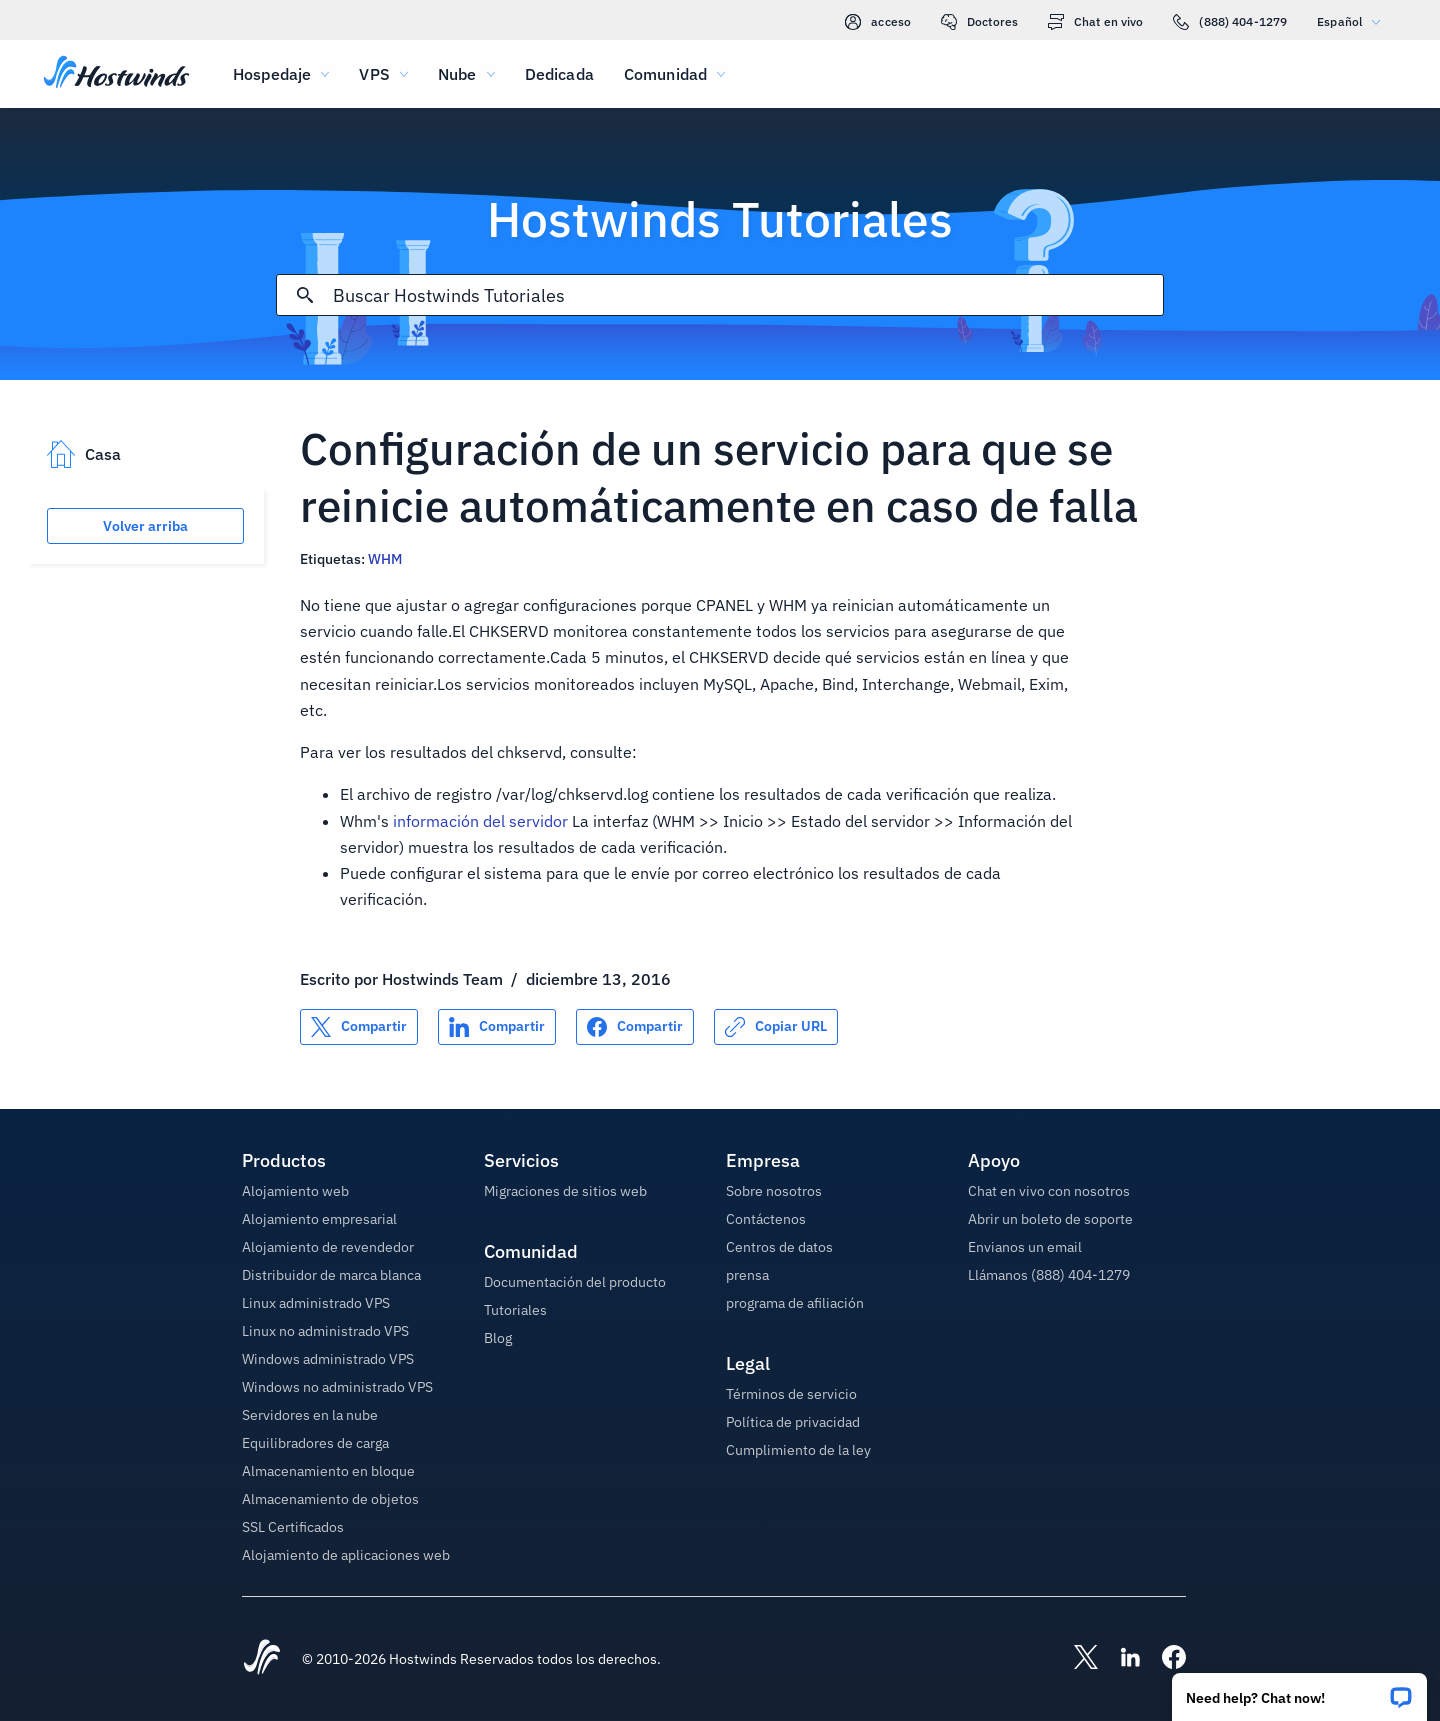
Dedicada (559, 74)
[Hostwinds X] (1076, 1659)
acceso (878, 22)
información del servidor (480, 821)
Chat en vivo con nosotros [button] (1049, 1191)
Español (1353, 21)
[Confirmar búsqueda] (305, 295)
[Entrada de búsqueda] (748, 295)
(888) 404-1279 (1230, 22)
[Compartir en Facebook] (635, 1027)
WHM (385, 559)
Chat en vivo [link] (1095, 22)
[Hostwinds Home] (262, 1659)
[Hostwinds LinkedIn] (1120, 1659)
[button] (1299, 1690)
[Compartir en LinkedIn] (497, 1027)
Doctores (979, 22)
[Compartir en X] (359, 1027)
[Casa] (116, 74)
